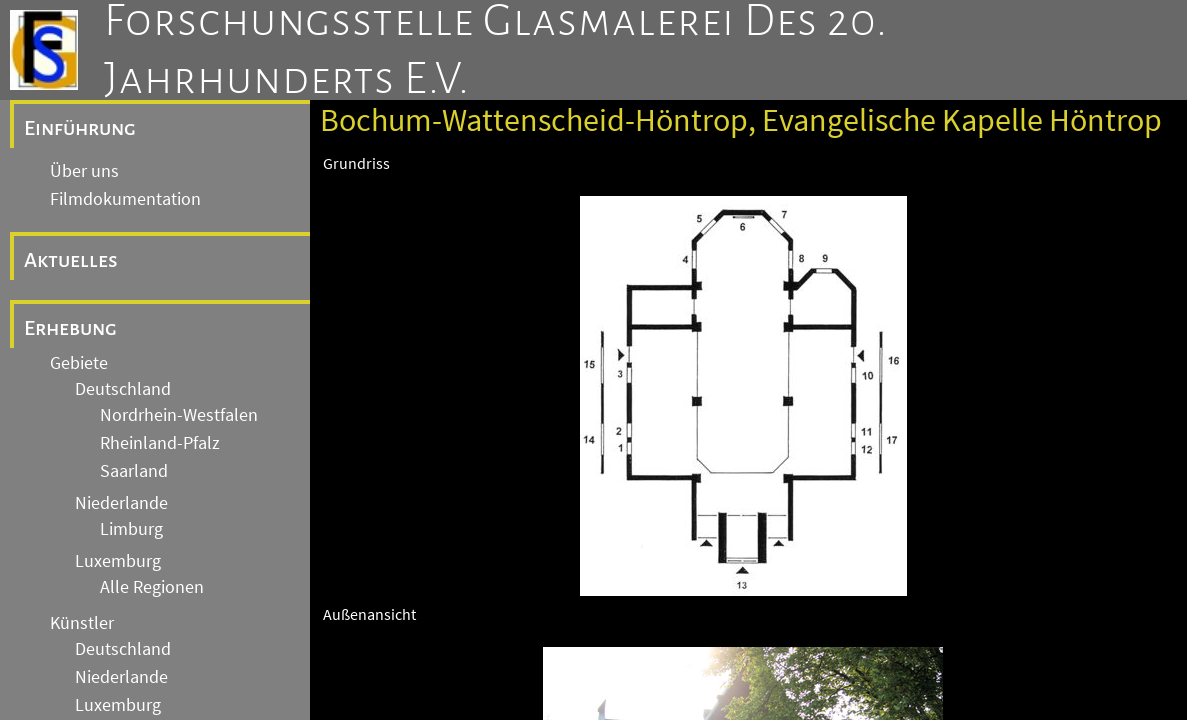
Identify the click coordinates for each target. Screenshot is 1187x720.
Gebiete (79, 363)
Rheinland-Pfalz (160, 443)
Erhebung (70, 328)
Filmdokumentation (125, 199)
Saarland (134, 471)
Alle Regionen (152, 587)
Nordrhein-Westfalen (179, 415)
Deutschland (123, 389)
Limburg (131, 529)
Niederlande (121, 503)
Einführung (80, 128)
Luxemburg (118, 561)
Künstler (82, 623)
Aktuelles (71, 260)
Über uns (84, 171)
